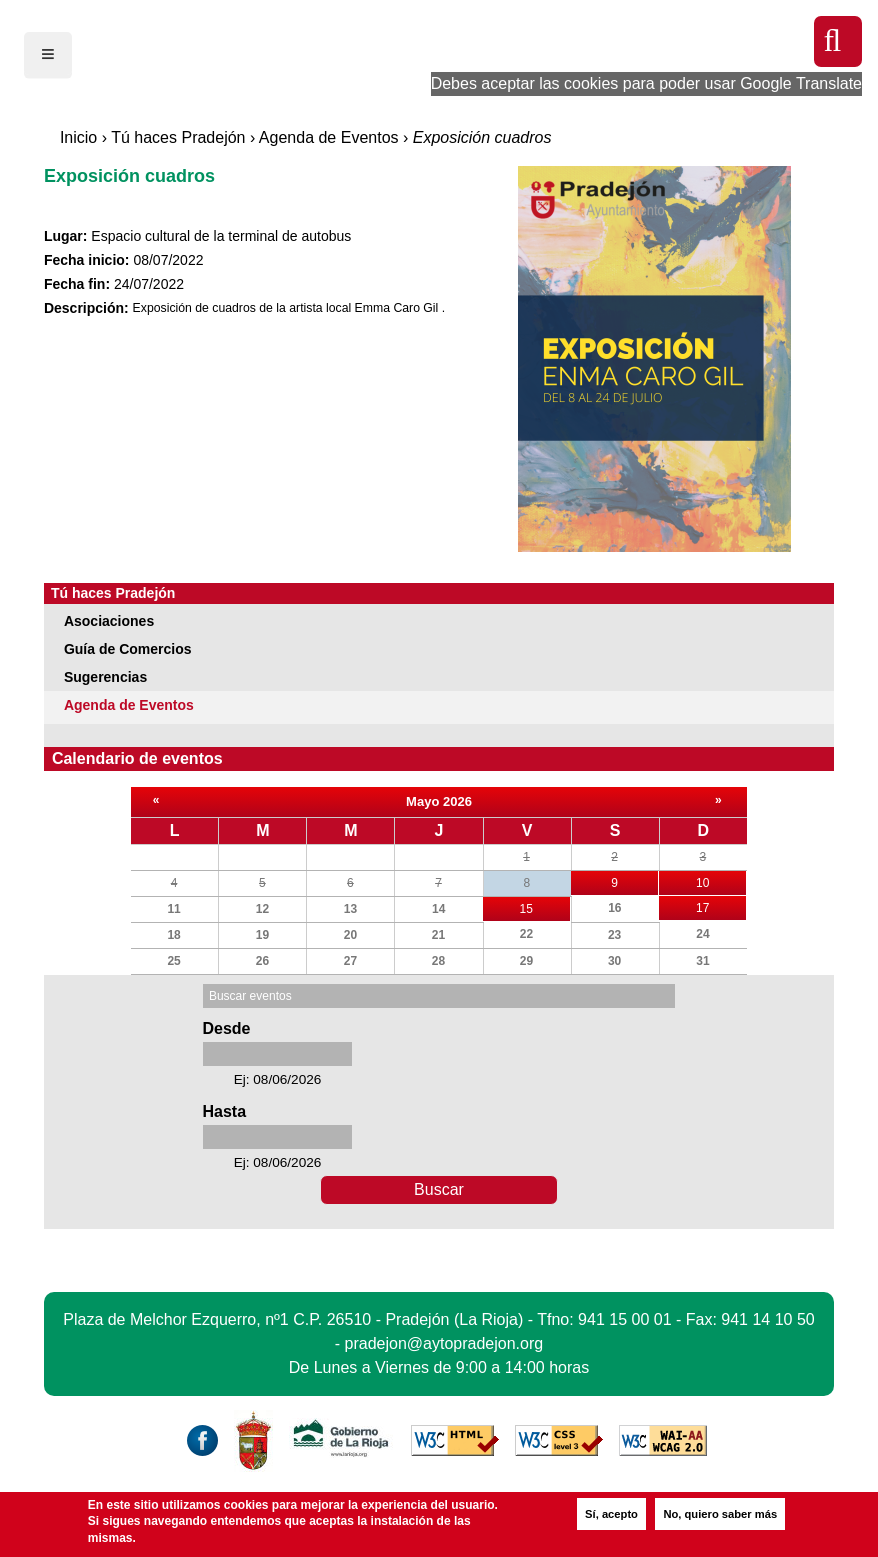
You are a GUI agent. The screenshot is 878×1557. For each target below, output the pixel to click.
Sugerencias (105, 677)
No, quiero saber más (720, 1514)
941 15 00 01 (624, 1319)
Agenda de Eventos (329, 137)
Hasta (224, 1111)
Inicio (78, 137)
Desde (226, 1028)
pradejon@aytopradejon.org (444, 1343)
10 (721, 880)
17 (721, 905)
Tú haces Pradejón (178, 137)
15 (545, 906)
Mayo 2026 (439, 801)
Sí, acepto (611, 1514)
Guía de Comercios (128, 649)
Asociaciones (109, 621)
